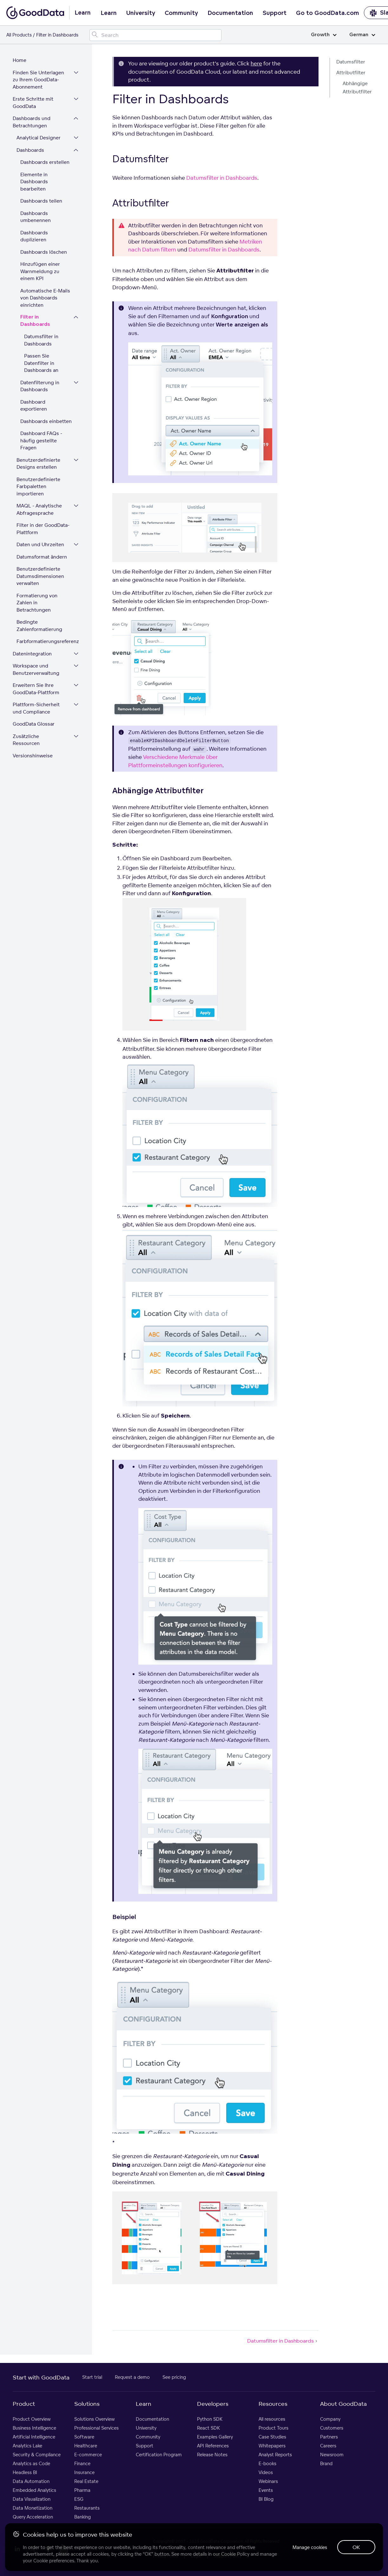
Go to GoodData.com (327, 13)
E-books (267, 2463)
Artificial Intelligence (34, 2436)
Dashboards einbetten (46, 421)
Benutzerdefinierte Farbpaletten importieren (38, 486)
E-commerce (88, 2454)
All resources (272, 2419)
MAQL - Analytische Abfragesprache (39, 509)
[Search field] (155, 35)
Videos (266, 2472)
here (256, 63)
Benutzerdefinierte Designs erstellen (38, 463)
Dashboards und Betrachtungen (31, 122)
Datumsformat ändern (41, 557)
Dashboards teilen (41, 201)
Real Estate (86, 2481)
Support (274, 13)
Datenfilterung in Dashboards (39, 386)
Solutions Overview (94, 2419)
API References (213, 2445)
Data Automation (31, 2481)
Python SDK (209, 2419)
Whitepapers (272, 2445)
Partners (329, 2436)
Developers (212, 2403)
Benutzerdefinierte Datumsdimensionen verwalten (40, 576)
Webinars (268, 2481)
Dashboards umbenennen (35, 217)
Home (19, 60)
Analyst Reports (275, 2454)
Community (181, 13)
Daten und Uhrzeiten (40, 544)
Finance (82, 2463)
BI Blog (266, 2499)
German (362, 34)
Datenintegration (32, 654)
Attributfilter (350, 73)
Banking (82, 2516)
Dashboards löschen (43, 252)
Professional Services (96, 2428)
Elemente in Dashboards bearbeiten (34, 181)
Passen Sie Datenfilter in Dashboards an (41, 363)
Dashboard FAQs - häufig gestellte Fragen (41, 440)
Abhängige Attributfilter (357, 87)
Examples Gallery (215, 2436)
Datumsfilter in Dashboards (41, 340)
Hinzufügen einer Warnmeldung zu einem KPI (40, 271)
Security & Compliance (37, 2454)
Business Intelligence (34, 2428)
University (140, 13)
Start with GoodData (41, 2377)
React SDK (208, 2428)
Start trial (92, 2377)
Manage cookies (310, 2547)
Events (266, 2490)
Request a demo (132, 2377)
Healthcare (85, 2445)
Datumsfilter (350, 62)
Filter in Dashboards (35, 320)
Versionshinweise (33, 756)
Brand (326, 2463)
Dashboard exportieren (33, 405)
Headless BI (25, 2472)
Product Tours (273, 2428)
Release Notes (212, 2454)
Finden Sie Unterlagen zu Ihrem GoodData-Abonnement (38, 80)
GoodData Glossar (34, 724)
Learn (109, 13)
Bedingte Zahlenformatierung (39, 625)
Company (330, 2419)
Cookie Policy (235, 2554)
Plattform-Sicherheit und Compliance (36, 708)
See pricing (174, 2377)
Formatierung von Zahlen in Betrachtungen (36, 603)
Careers (328, 2445)
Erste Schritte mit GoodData (33, 102)
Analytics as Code (31, 2463)
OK (356, 2547)
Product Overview (32, 2419)
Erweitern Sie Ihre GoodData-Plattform (36, 688)
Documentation (230, 13)
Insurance (84, 2472)
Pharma (82, 2490)
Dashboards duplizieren (34, 236)
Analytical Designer (38, 138)
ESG (78, 2499)
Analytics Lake (27, 2445)
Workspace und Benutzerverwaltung (36, 669)
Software (84, 2436)
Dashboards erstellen (44, 162)
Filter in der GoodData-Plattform (42, 528)
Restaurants (87, 2508)
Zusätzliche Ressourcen (26, 740)
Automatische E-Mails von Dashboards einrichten (45, 298)
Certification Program (159, 2454)
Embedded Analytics (34, 2490)
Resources (273, 2403)
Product (24, 2403)
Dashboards (30, 150)
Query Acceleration (33, 2516)
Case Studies (272, 2436)
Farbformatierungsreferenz (47, 641)
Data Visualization (31, 2499)
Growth (324, 34)
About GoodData (343, 2403)
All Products (19, 34)
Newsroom (332, 2454)
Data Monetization (32, 2508)
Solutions (87, 2403)
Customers (331, 2428)
